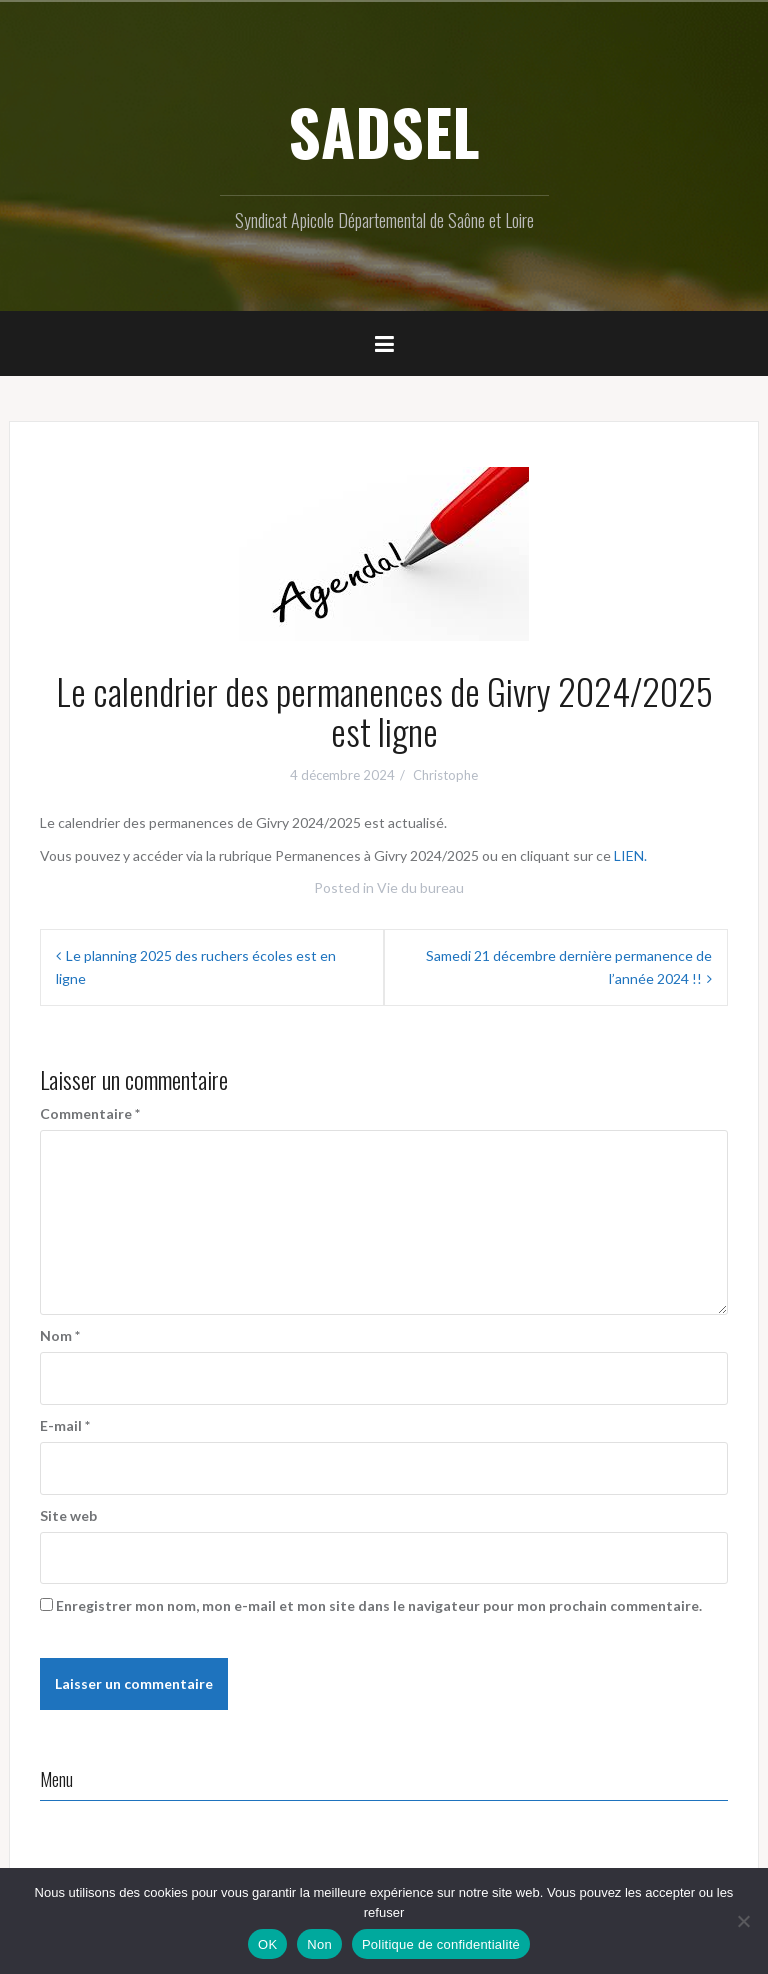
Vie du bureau (420, 887)
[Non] (743, 1921)
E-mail (65, 1425)
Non (319, 1944)
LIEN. (630, 855)
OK (267, 1944)
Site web (68, 1515)
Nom (60, 1335)
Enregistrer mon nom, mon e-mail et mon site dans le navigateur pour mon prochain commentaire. (379, 1605)
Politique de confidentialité (441, 1944)
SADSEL (384, 131)
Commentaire (90, 1113)
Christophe (445, 775)
